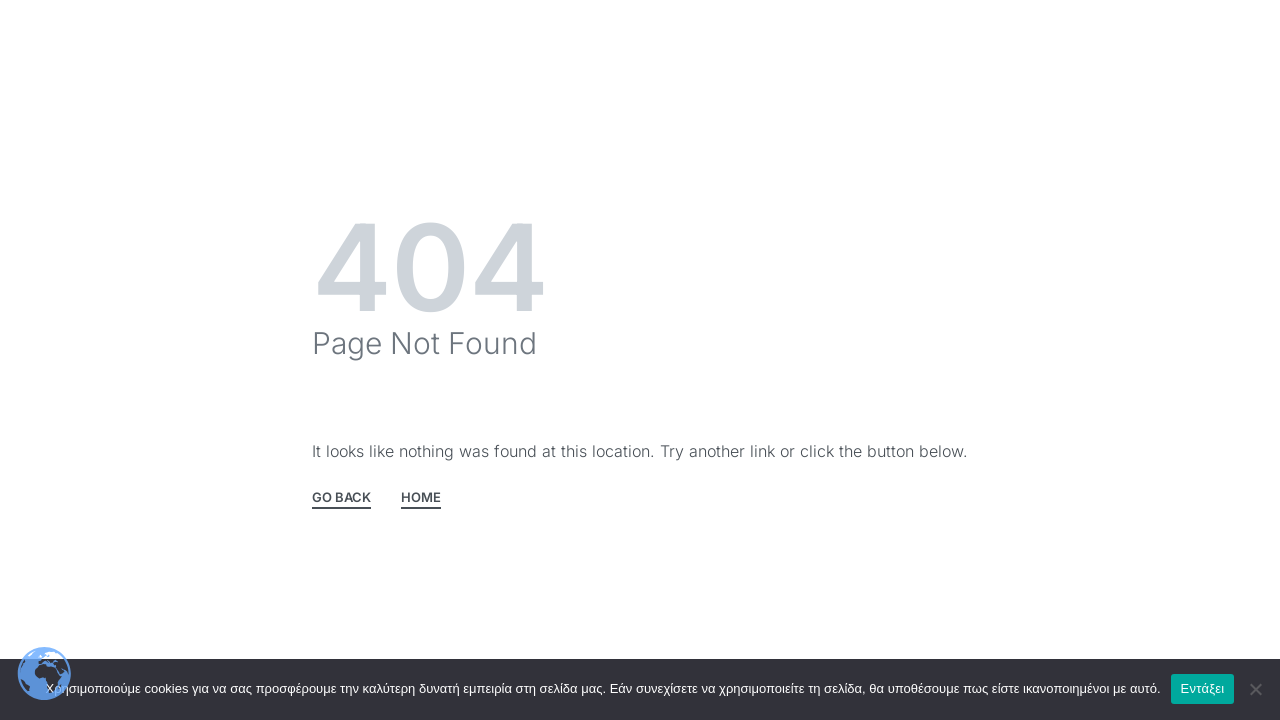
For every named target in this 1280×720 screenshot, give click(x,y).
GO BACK (341, 498)
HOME (421, 498)
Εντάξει (1203, 688)
